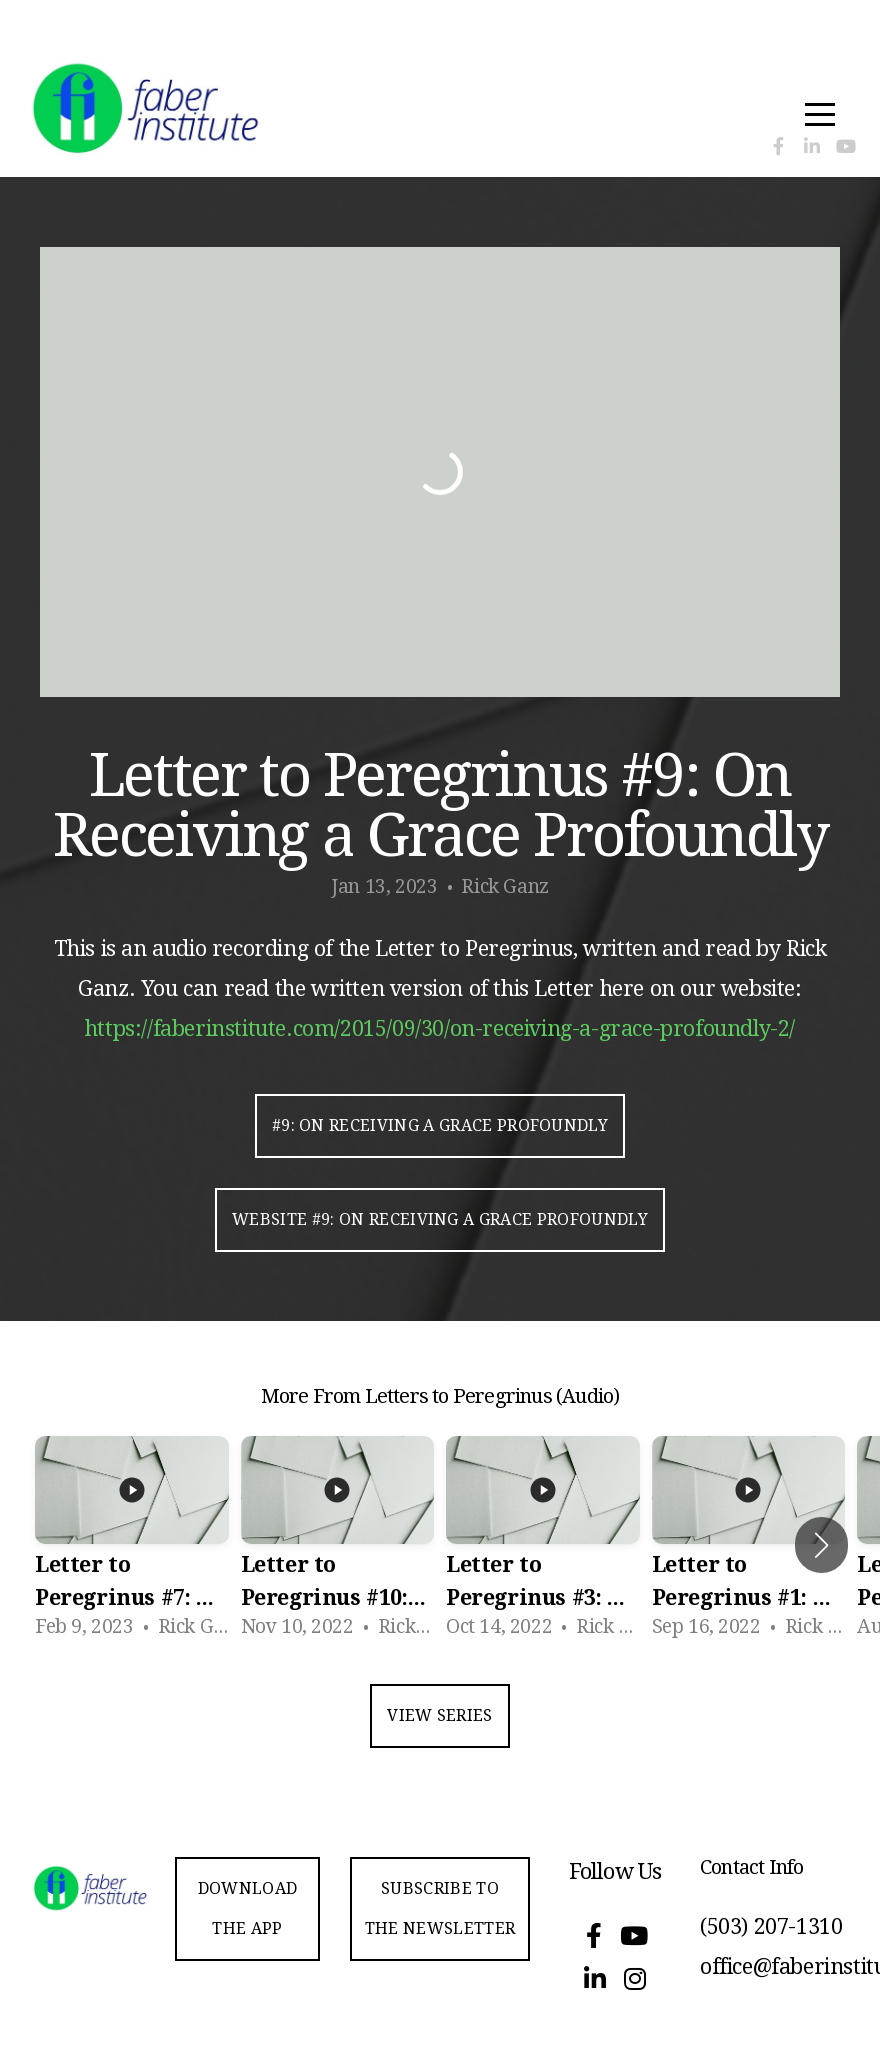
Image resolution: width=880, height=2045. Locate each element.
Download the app (248, 1908)
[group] (132, 1545)
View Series (440, 1715)
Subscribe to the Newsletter (440, 1908)
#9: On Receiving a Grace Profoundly (440, 1125)
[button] (821, 1545)
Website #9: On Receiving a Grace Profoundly (440, 1219)
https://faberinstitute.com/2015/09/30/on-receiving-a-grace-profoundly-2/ (440, 1028)
